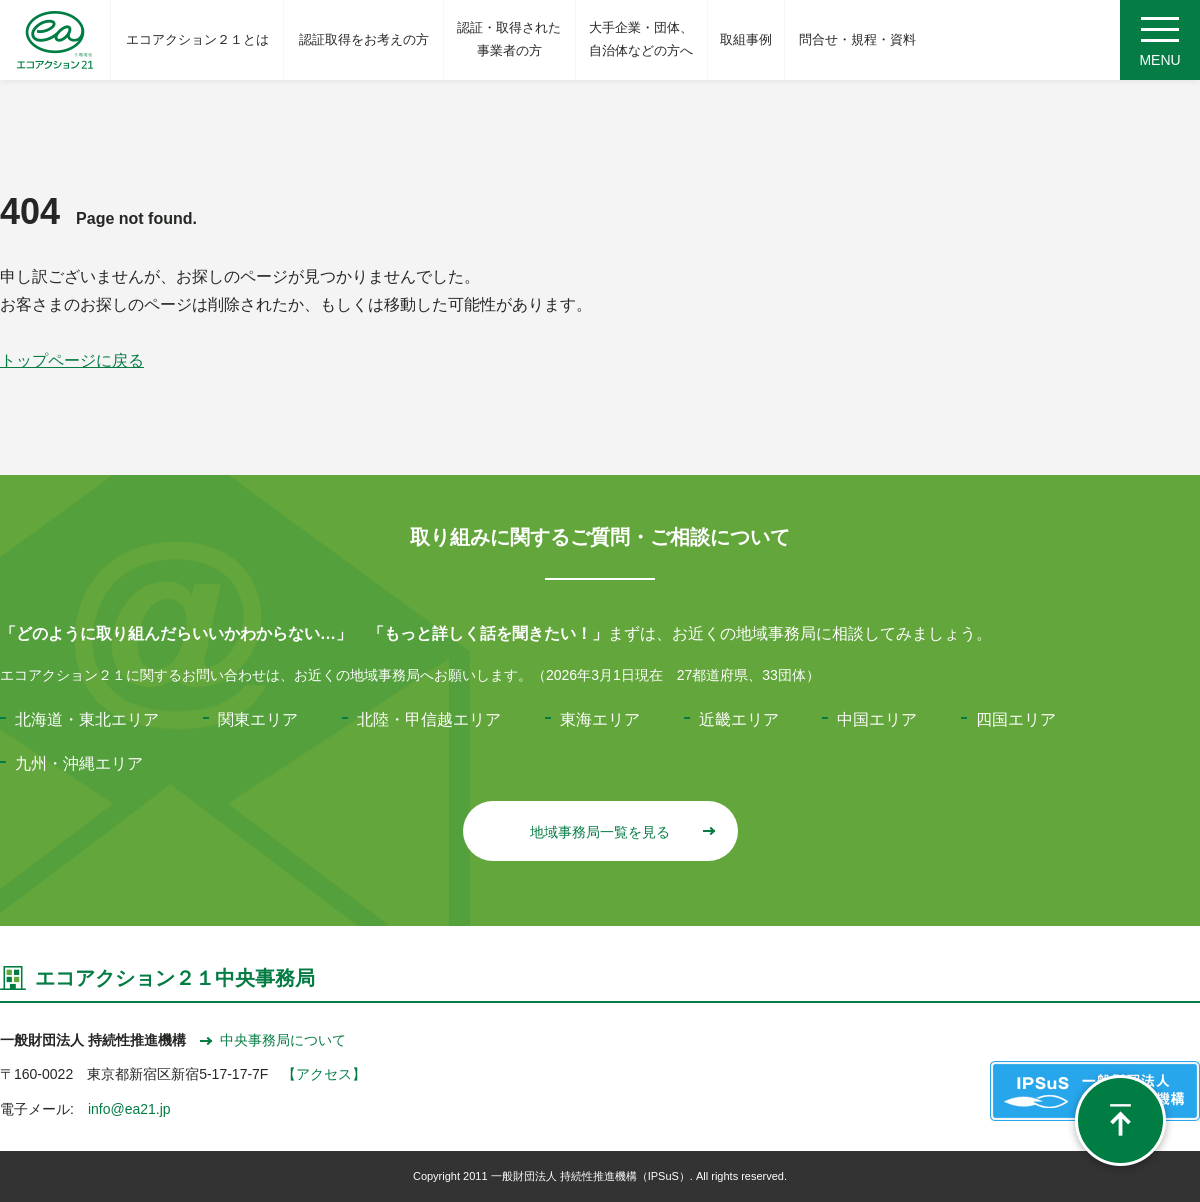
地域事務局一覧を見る (621, 832)
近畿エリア (739, 719)
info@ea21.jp (129, 1109)
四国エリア (1016, 719)
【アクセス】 (324, 1074)
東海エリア (600, 719)
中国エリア (877, 719)
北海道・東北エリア (87, 719)
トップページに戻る (72, 360)
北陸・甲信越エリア (429, 719)
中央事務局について (273, 1040)
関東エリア (258, 719)
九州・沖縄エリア (79, 763)
